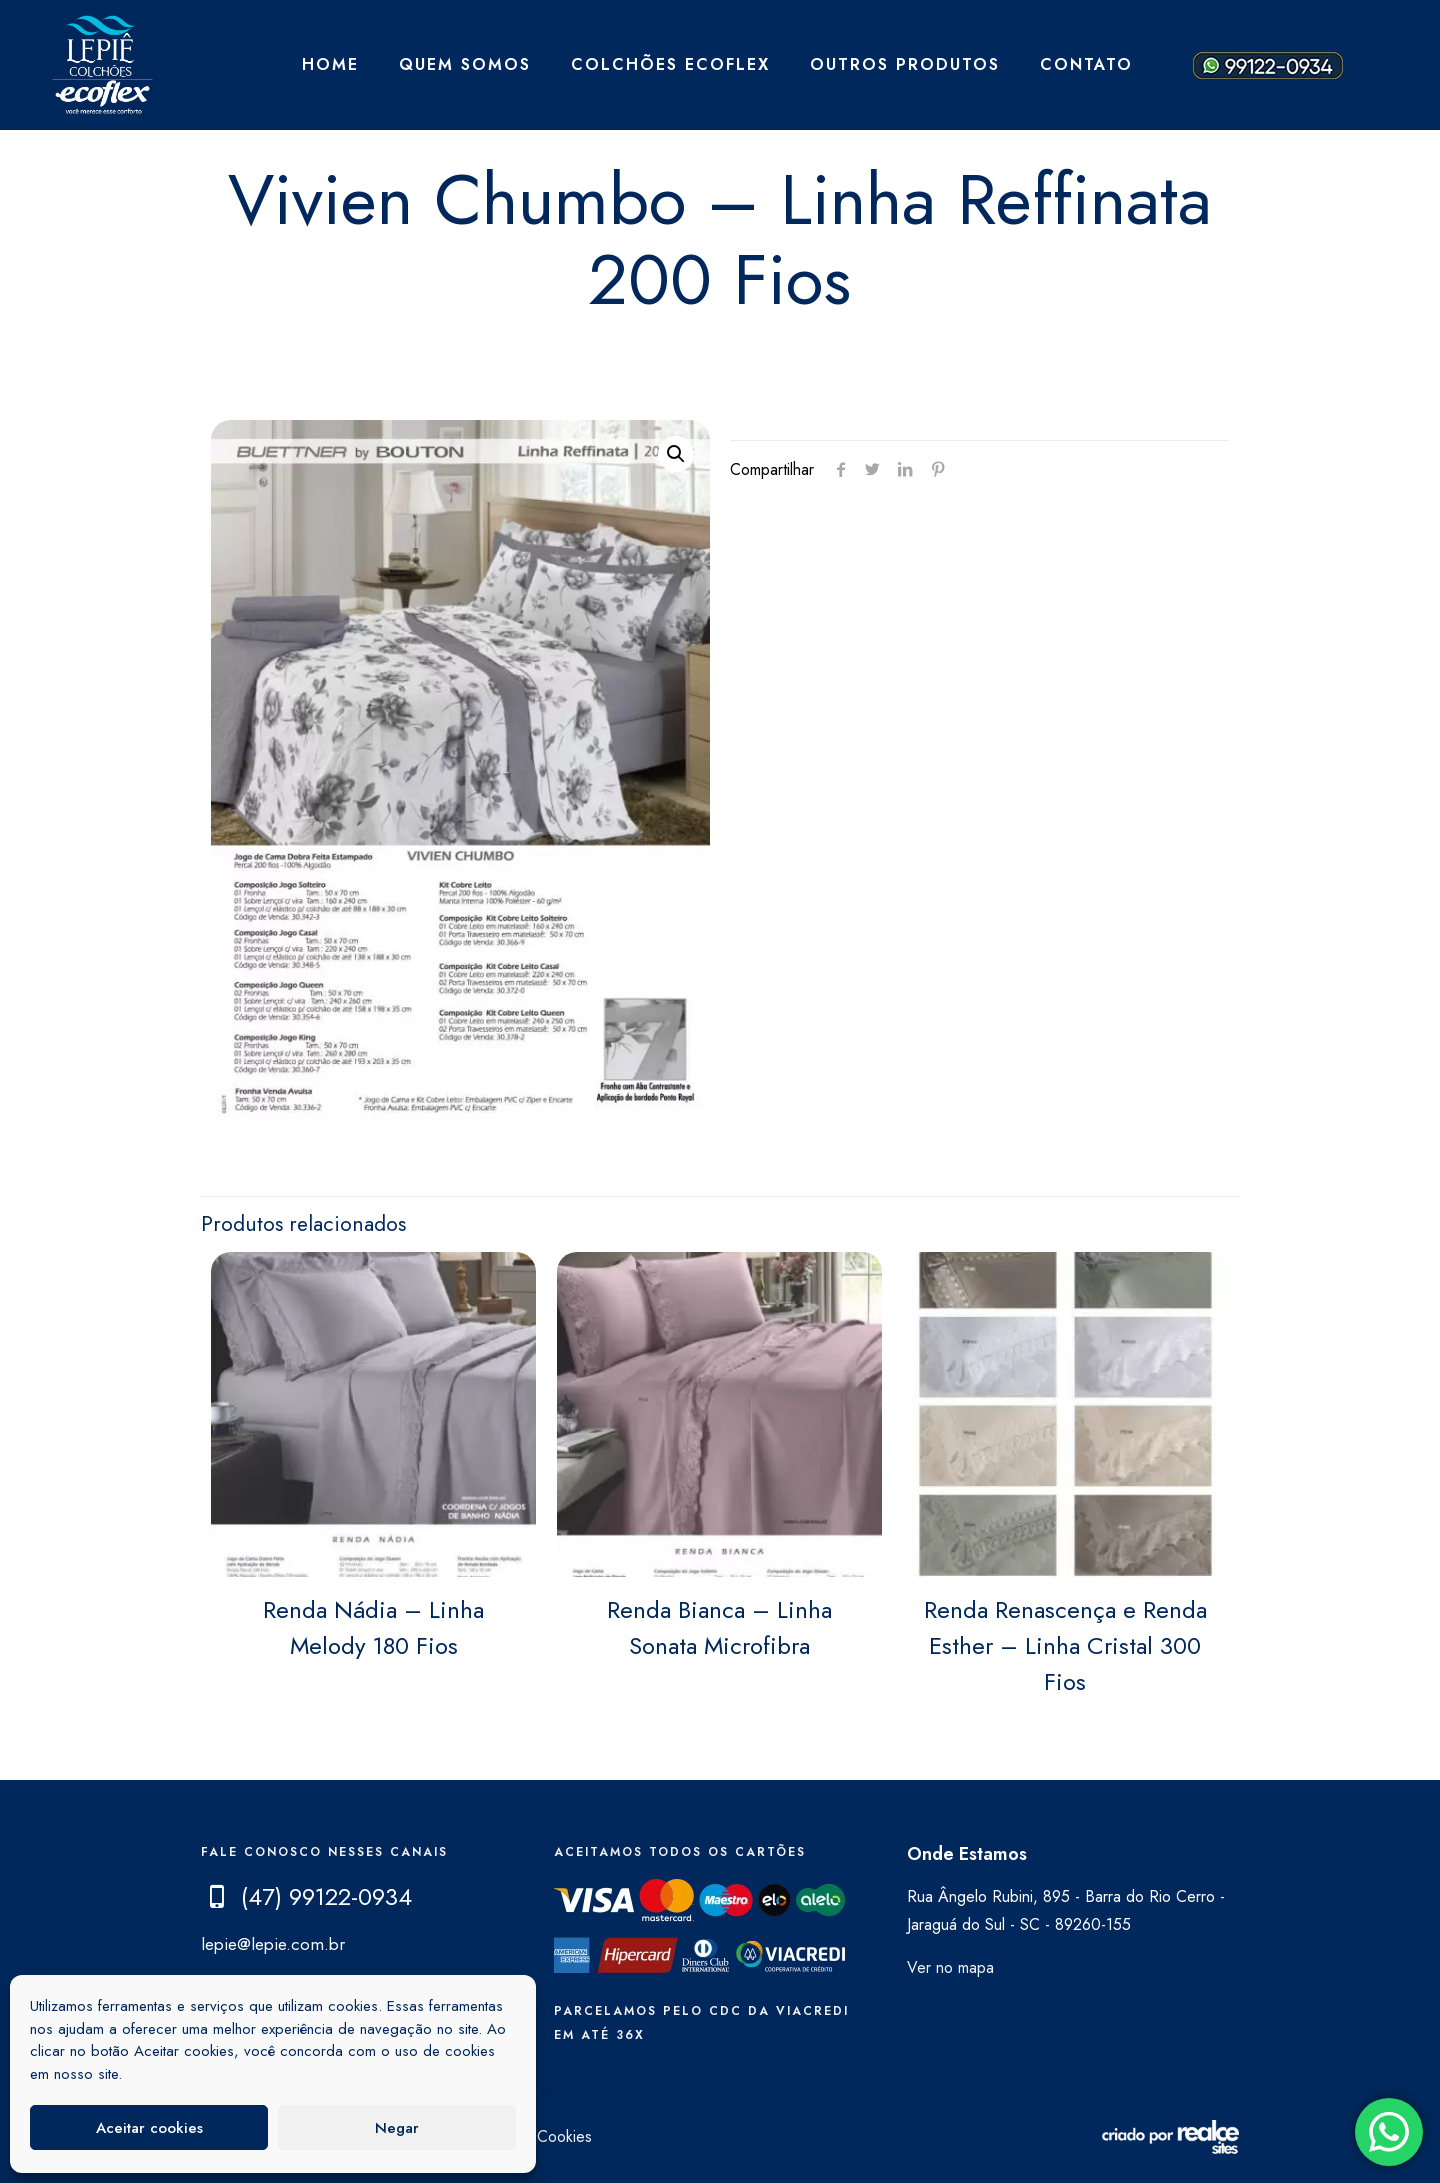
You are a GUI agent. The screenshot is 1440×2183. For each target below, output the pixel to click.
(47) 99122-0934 (326, 1896)
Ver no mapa (950, 1967)
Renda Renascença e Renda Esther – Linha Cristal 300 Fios (1065, 1645)
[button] (676, 454)
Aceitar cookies (149, 2128)
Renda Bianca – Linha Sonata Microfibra (719, 1627)
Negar (397, 2128)
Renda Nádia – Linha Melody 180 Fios (373, 1627)
